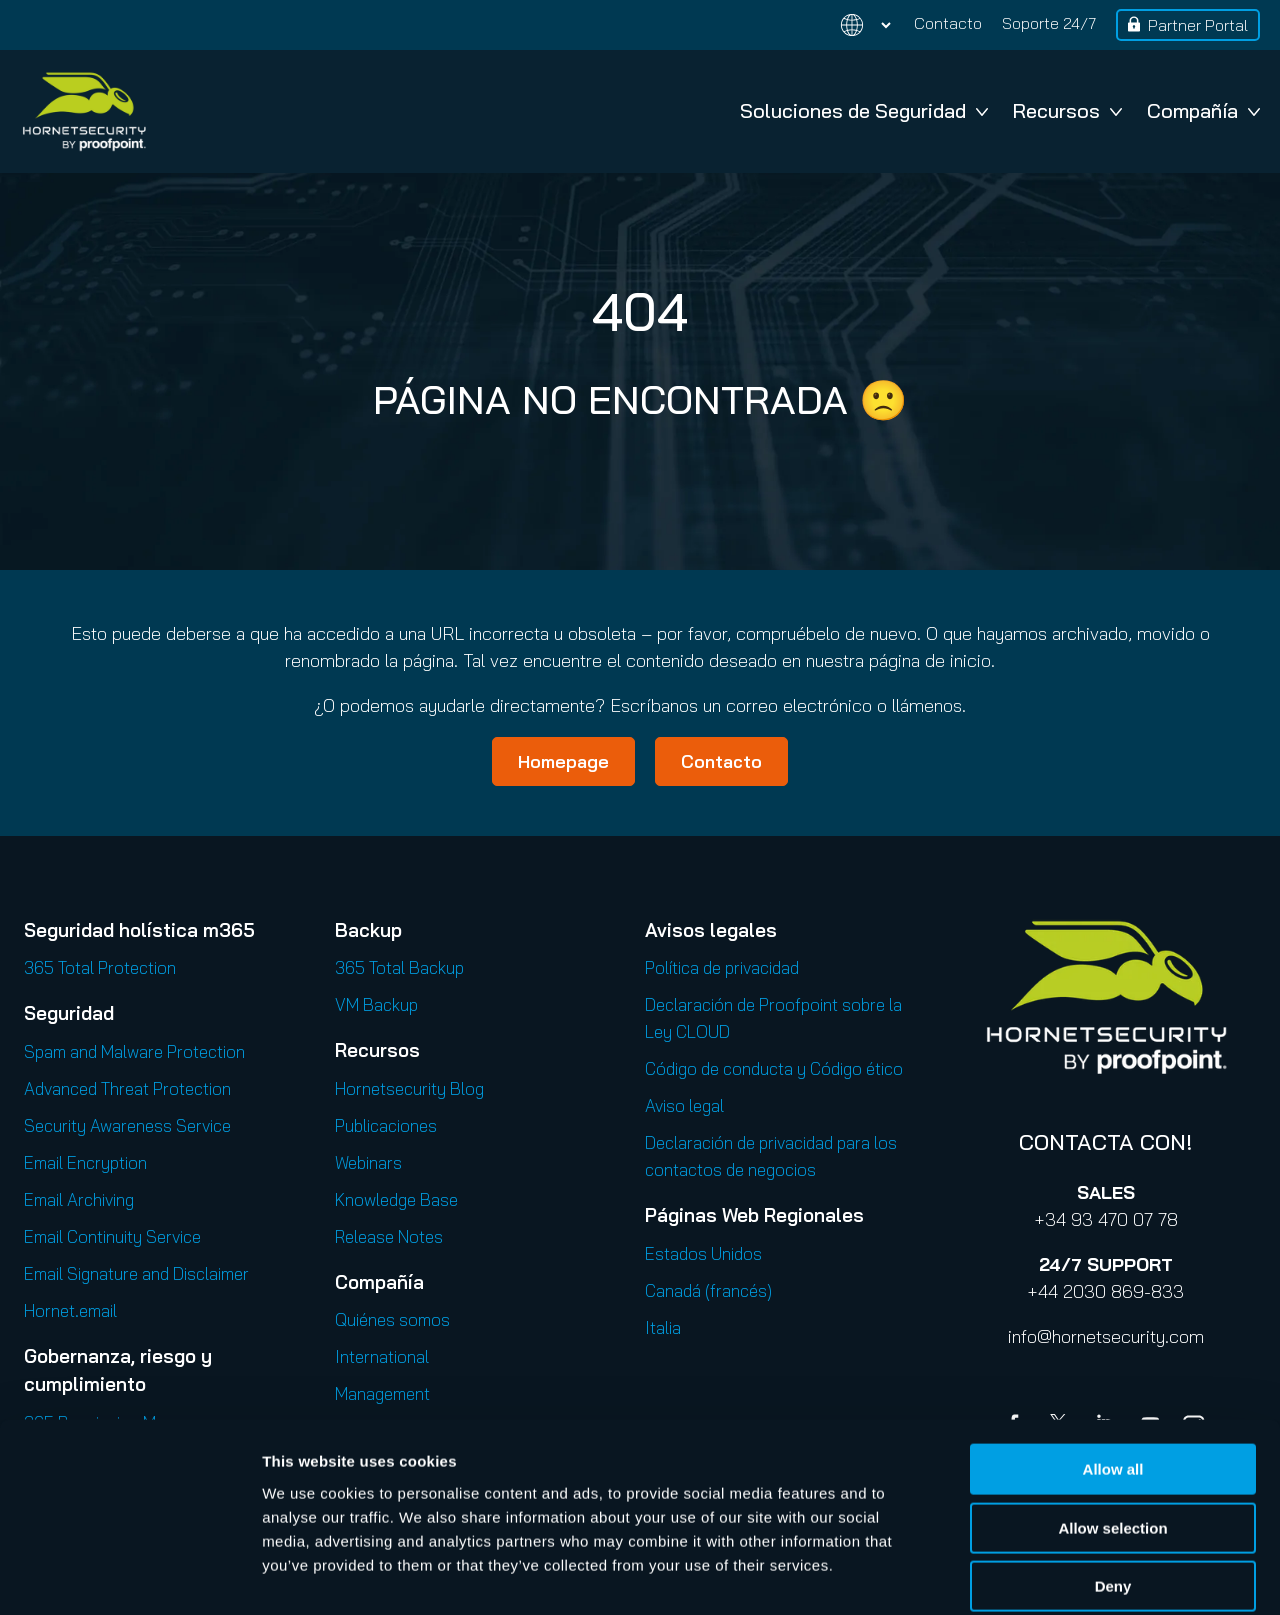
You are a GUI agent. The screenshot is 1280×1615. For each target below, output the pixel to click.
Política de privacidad (722, 967)
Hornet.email (70, 1310)
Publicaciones (386, 1125)
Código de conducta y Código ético (774, 1068)
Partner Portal (1198, 25)
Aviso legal (684, 1105)
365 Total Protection (100, 967)
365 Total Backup (399, 967)
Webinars (368, 1162)
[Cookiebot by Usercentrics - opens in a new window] (129, 1576)
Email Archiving (79, 1199)
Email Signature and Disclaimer (136, 1273)
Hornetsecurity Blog (409, 1088)
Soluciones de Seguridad (864, 110)
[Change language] (854, 25)
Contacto (948, 23)
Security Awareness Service (127, 1125)
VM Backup (376, 1004)
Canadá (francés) (708, 1290)
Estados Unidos (703, 1253)
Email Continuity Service (112, 1236)
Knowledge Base (396, 1199)
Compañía (1203, 110)
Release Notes (389, 1236)
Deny (1113, 1487)
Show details (1049, 1575)
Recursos (1067, 110)
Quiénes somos (392, 1319)
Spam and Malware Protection (134, 1051)
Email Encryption (85, 1162)
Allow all (1113, 1370)
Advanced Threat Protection (127, 1088)
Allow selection (1112, 1429)
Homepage (563, 761)
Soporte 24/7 (1049, 23)
